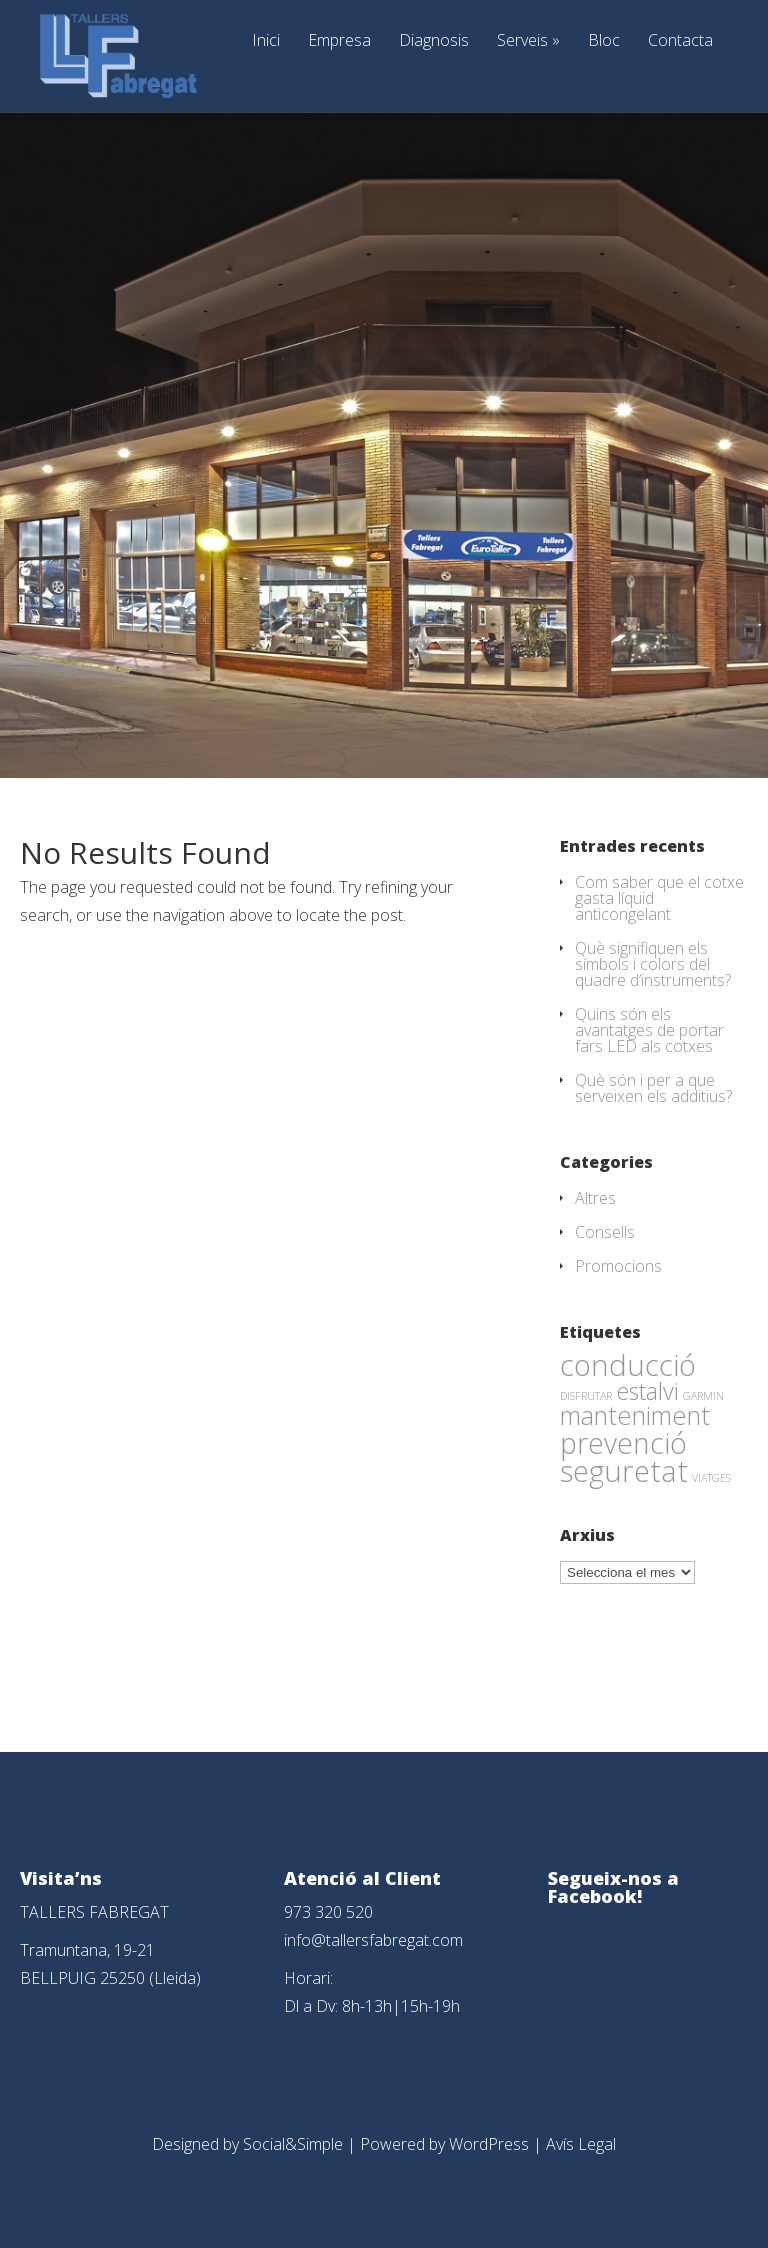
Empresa (339, 41)
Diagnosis (434, 41)
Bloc (604, 41)
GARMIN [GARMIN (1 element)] (703, 1396)
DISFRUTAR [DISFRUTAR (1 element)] (586, 1396)
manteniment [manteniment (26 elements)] (635, 1415)
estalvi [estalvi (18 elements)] (647, 1391)
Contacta (680, 41)
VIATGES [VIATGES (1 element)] (711, 1478)
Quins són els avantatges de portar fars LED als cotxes (649, 1030)
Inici (266, 41)
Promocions (618, 1266)
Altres (595, 1198)
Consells (605, 1232)
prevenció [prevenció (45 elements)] (623, 1443)
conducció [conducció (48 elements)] (628, 1364)
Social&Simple (293, 2144)
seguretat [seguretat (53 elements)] (624, 1471)
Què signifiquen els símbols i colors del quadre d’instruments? (653, 964)
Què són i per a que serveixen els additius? (653, 1088)
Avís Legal (581, 2144)
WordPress (489, 2144)
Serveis (528, 41)
